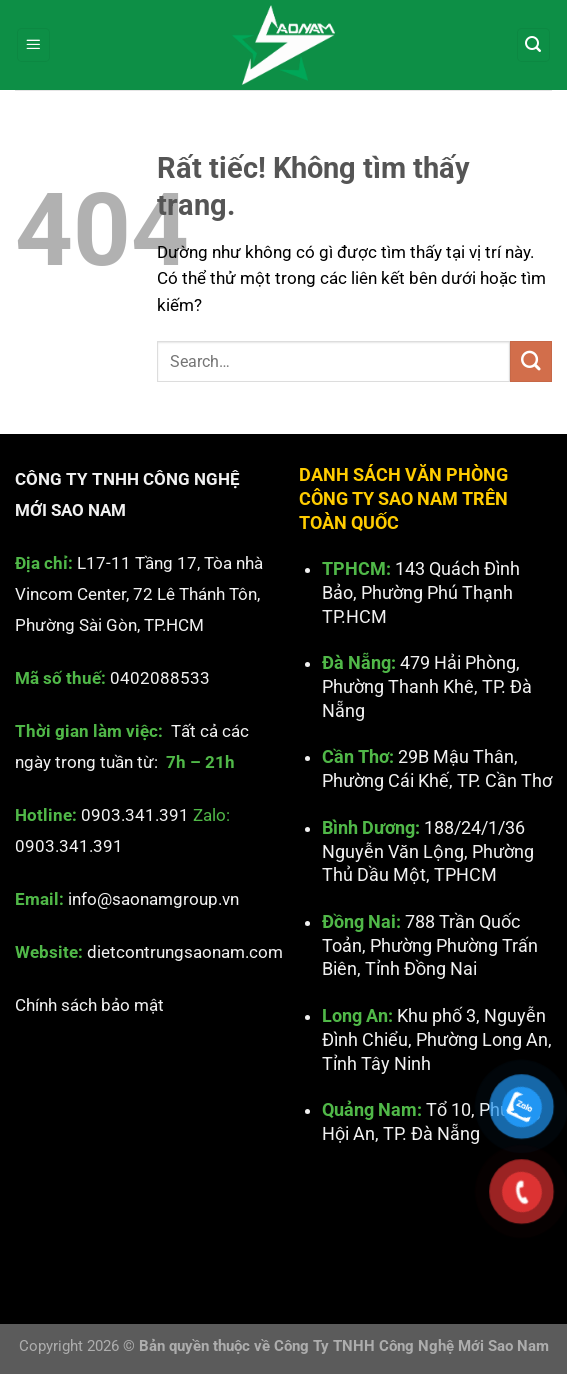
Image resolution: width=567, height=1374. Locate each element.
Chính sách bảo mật (89, 1004)
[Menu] (34, 45)
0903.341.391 (135, 815)
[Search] (534, 45)
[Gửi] (531, 361)
